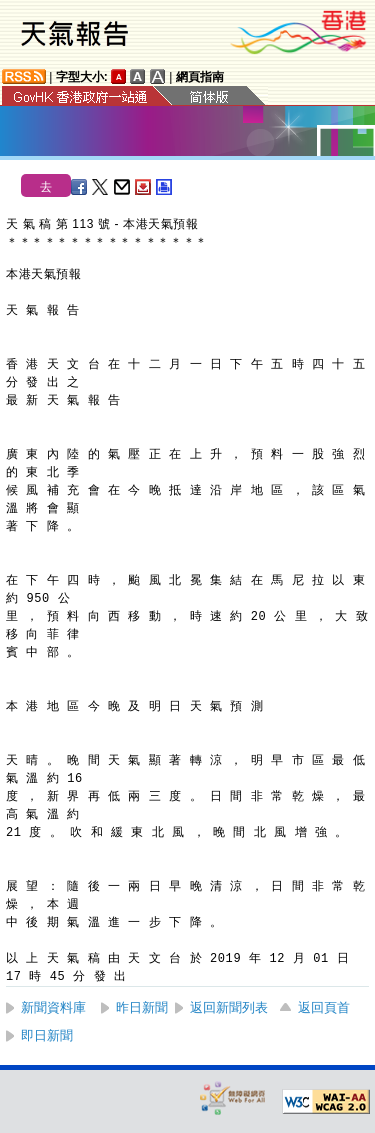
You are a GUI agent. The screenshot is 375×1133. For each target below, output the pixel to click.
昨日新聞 (142, 1007)
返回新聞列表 (229, 1007)
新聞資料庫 (53, 1007)
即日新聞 (47, 1035)
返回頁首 (324, 1007)
